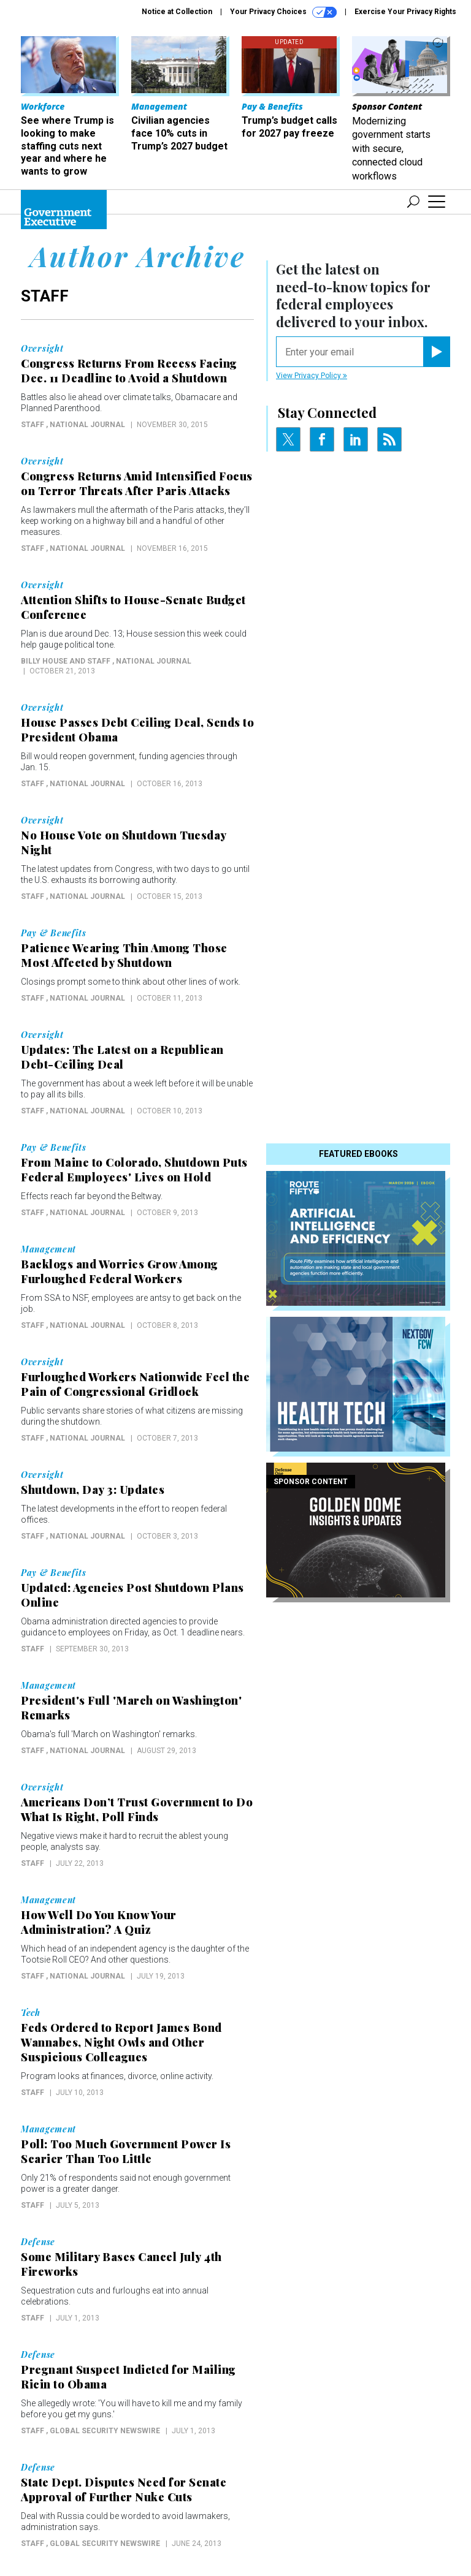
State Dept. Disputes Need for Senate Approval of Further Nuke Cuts (123, 2489)
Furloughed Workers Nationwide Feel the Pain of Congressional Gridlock (135, 1384)
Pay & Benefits (53, 933)
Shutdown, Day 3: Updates (92, 1489)
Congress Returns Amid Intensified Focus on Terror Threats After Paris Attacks (137, 483)
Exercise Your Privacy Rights (405, 11)
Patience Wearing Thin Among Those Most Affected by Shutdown (124, 955)
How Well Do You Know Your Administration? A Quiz (99, 1922)
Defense (38, 2242)
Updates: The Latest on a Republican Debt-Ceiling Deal (122, 1057)
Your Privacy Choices (283, 12)
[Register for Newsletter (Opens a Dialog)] (436, 351)
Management (48, 1249)
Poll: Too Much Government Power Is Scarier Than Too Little (126, 2151)
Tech (30, 2013)
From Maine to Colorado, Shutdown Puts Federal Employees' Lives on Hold (134, 1169)
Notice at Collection (177, 11)
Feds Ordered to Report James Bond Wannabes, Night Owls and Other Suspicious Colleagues (121, 2042)
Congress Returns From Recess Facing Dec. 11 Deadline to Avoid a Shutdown (129, 370)
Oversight (42, 348)
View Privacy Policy (311, 375)
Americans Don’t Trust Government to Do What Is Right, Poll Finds (137, 1809)
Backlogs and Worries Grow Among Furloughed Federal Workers (119, 1271)
